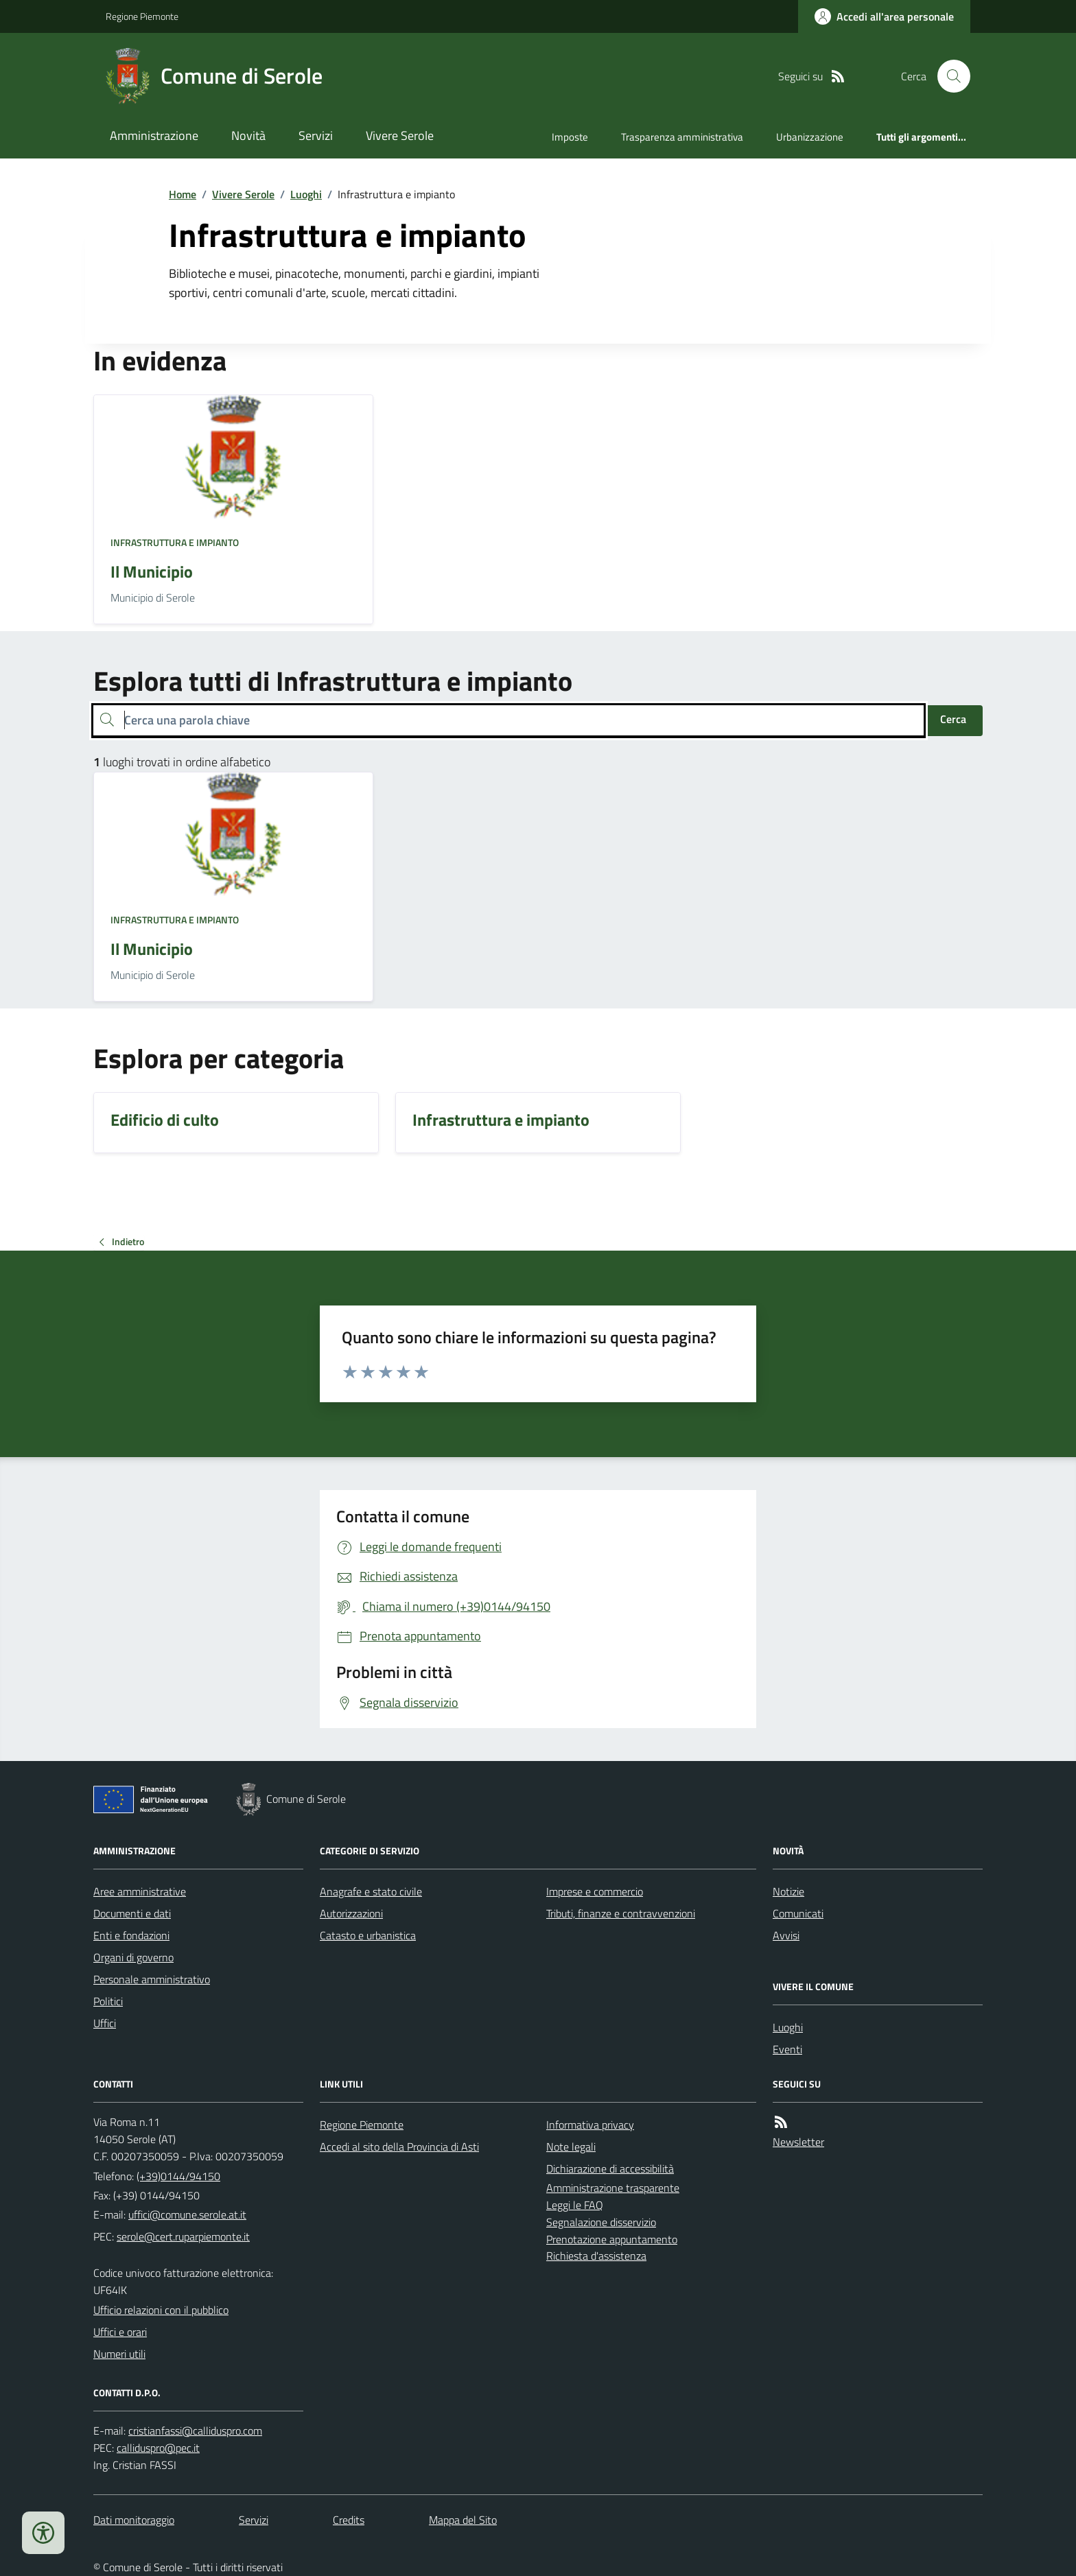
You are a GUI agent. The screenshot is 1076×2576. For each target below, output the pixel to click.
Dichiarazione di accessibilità (610, 2168)
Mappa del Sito (463, 2520)
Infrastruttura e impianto (174, 542)
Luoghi (306, 194)
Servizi (316, 135)
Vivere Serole (400, 135)
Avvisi (786, 1935)
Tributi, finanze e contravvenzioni (620, 1913)
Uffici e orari (120, 2332)
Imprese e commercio (594, 1891)
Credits (348, 2520)
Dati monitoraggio (133, 2520)
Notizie (788, 1891)
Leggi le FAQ (574, 2205)
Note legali (571, 2146)
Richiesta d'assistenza (596, 2255)
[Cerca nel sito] (948, 76)
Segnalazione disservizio (601, 2222)
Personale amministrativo (151, 1979)
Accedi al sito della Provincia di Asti (399, 2146)
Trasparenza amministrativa (682, 137)
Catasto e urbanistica (368, 1935)
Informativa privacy (590, 2124)
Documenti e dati (132, 1913)
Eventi (787, 2049)
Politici (108, 2001)
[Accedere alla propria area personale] (884, 16)
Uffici (104, 2023)
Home (182, 194)
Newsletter (798, 2142)
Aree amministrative (139, 1891)
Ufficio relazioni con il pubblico (161, 2310)
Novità (248, 135)
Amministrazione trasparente (612, 2187)
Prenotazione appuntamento (611, 2239)
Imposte (570, 137)
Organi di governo (133, 1957)
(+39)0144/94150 (178, 2176)
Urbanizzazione (809, 137)
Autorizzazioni (351, 1913)
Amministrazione (154, 135)
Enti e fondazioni (131, 1935)
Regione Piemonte (142, 16)
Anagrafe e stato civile (371, 1891)
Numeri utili (119, 2353)
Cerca (953, 719)
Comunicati (798, 1913)
